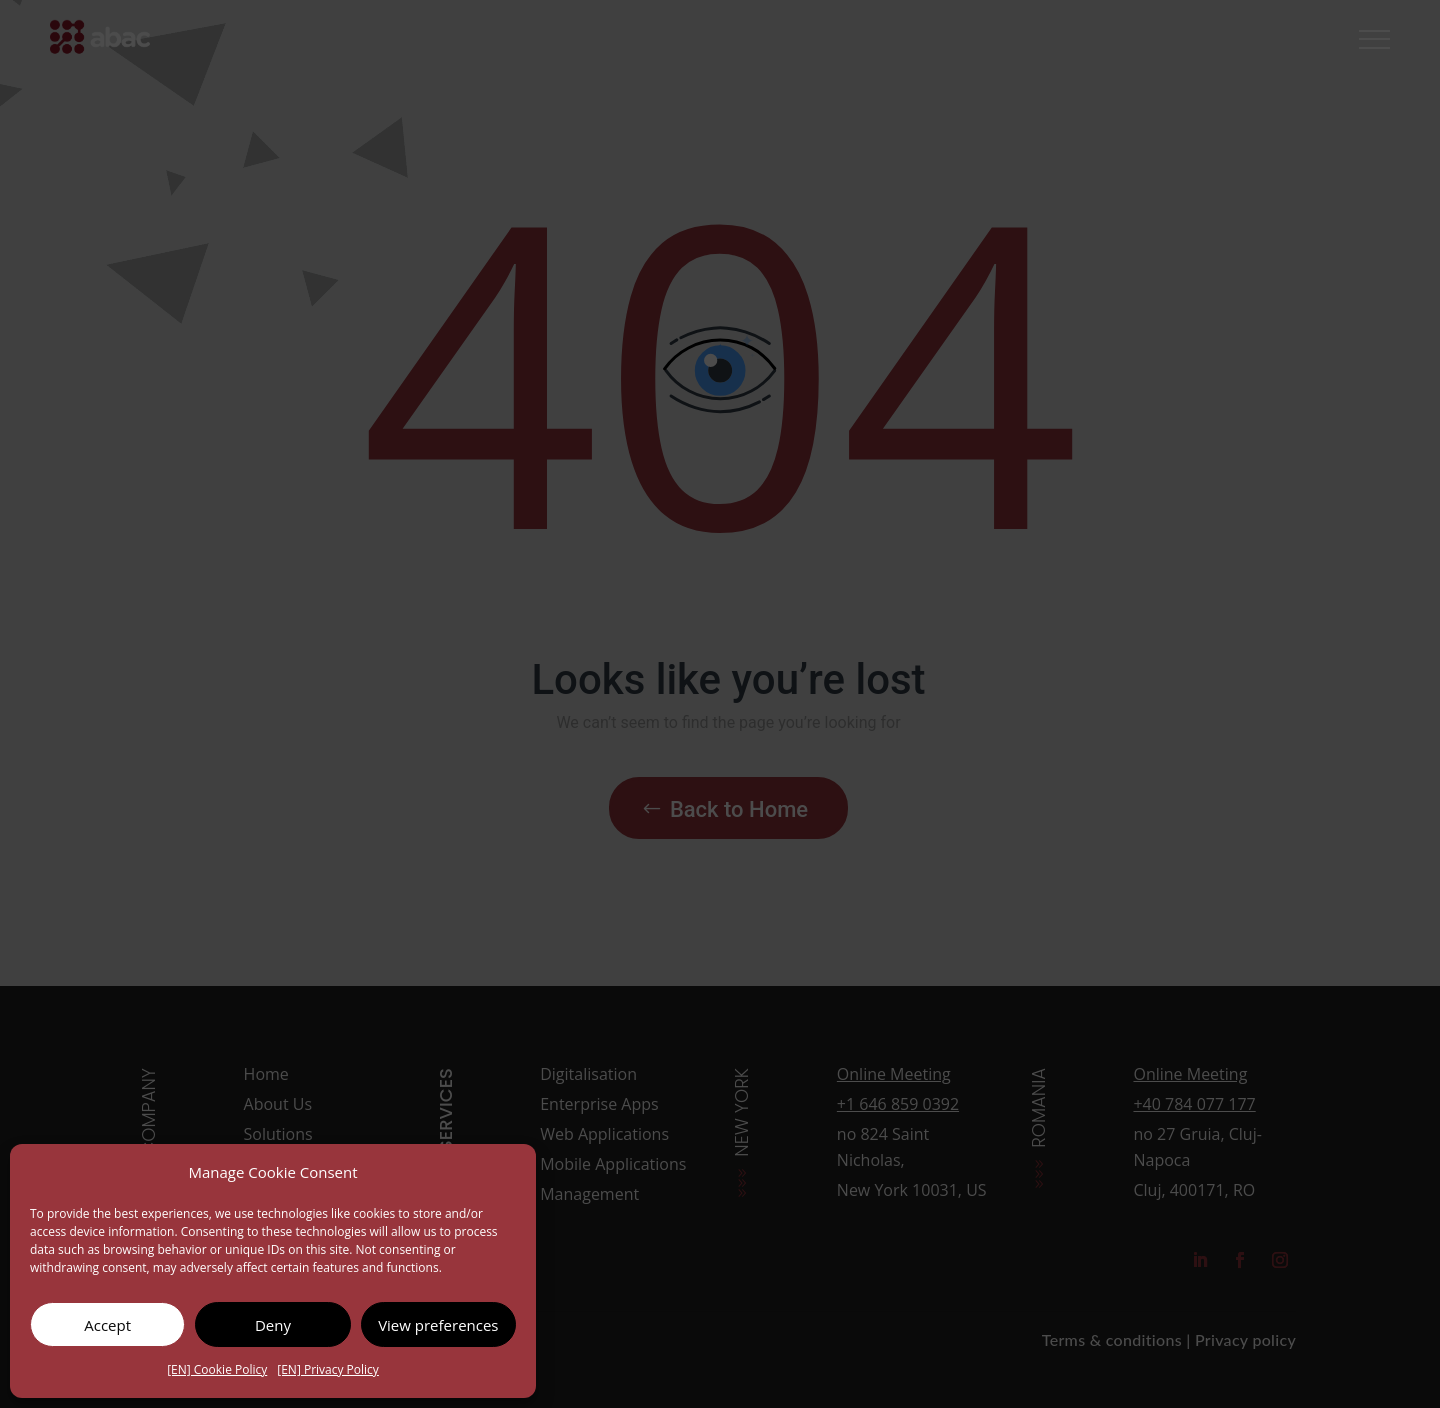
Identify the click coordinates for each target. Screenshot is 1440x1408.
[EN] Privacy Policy (328, 1369)
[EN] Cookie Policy (217, 1369)
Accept (107, 1325)
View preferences (438, 1325)
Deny (273, 1325)
